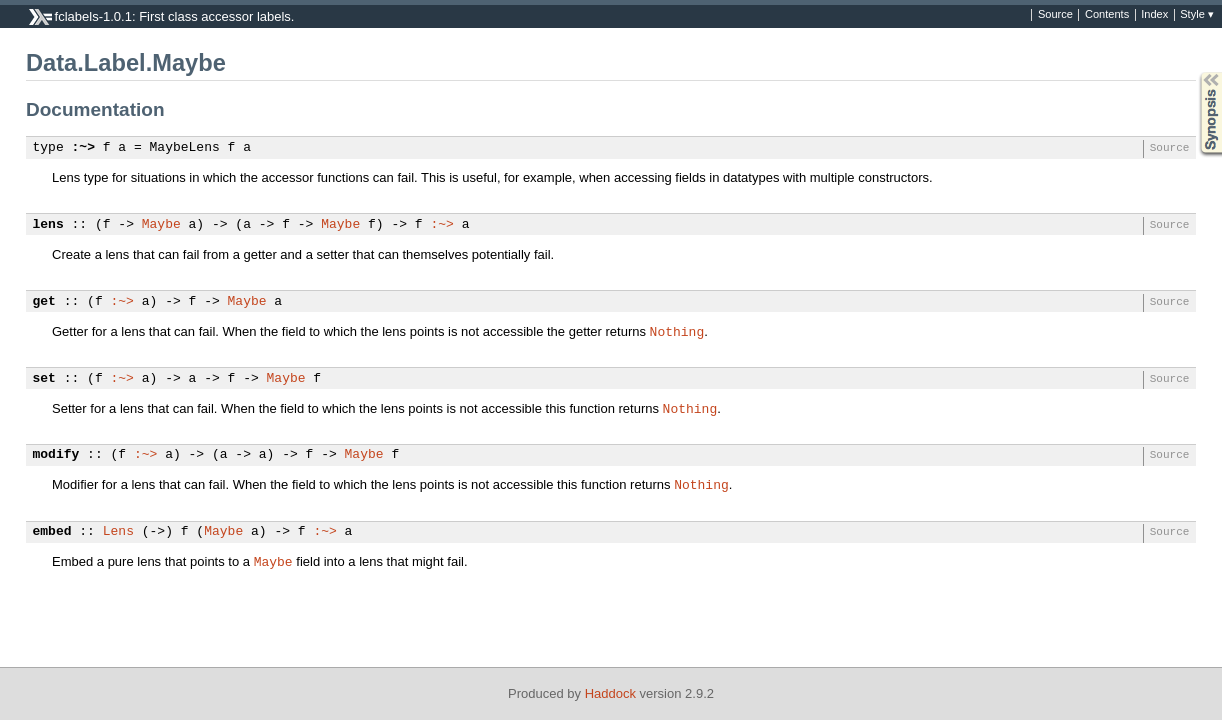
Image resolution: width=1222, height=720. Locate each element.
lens (48, 225)
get (44, 302)
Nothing (677, 331)
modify (56, 455)
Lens (118, 532)
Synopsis (1195, 72)
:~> (83, 148)
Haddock (610, 693)
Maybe (161, 225)
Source (1055, 15)
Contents (1107, 15)
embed (52, 532)
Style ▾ (1197, 15)
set (44, 379)
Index (1154, 15)
